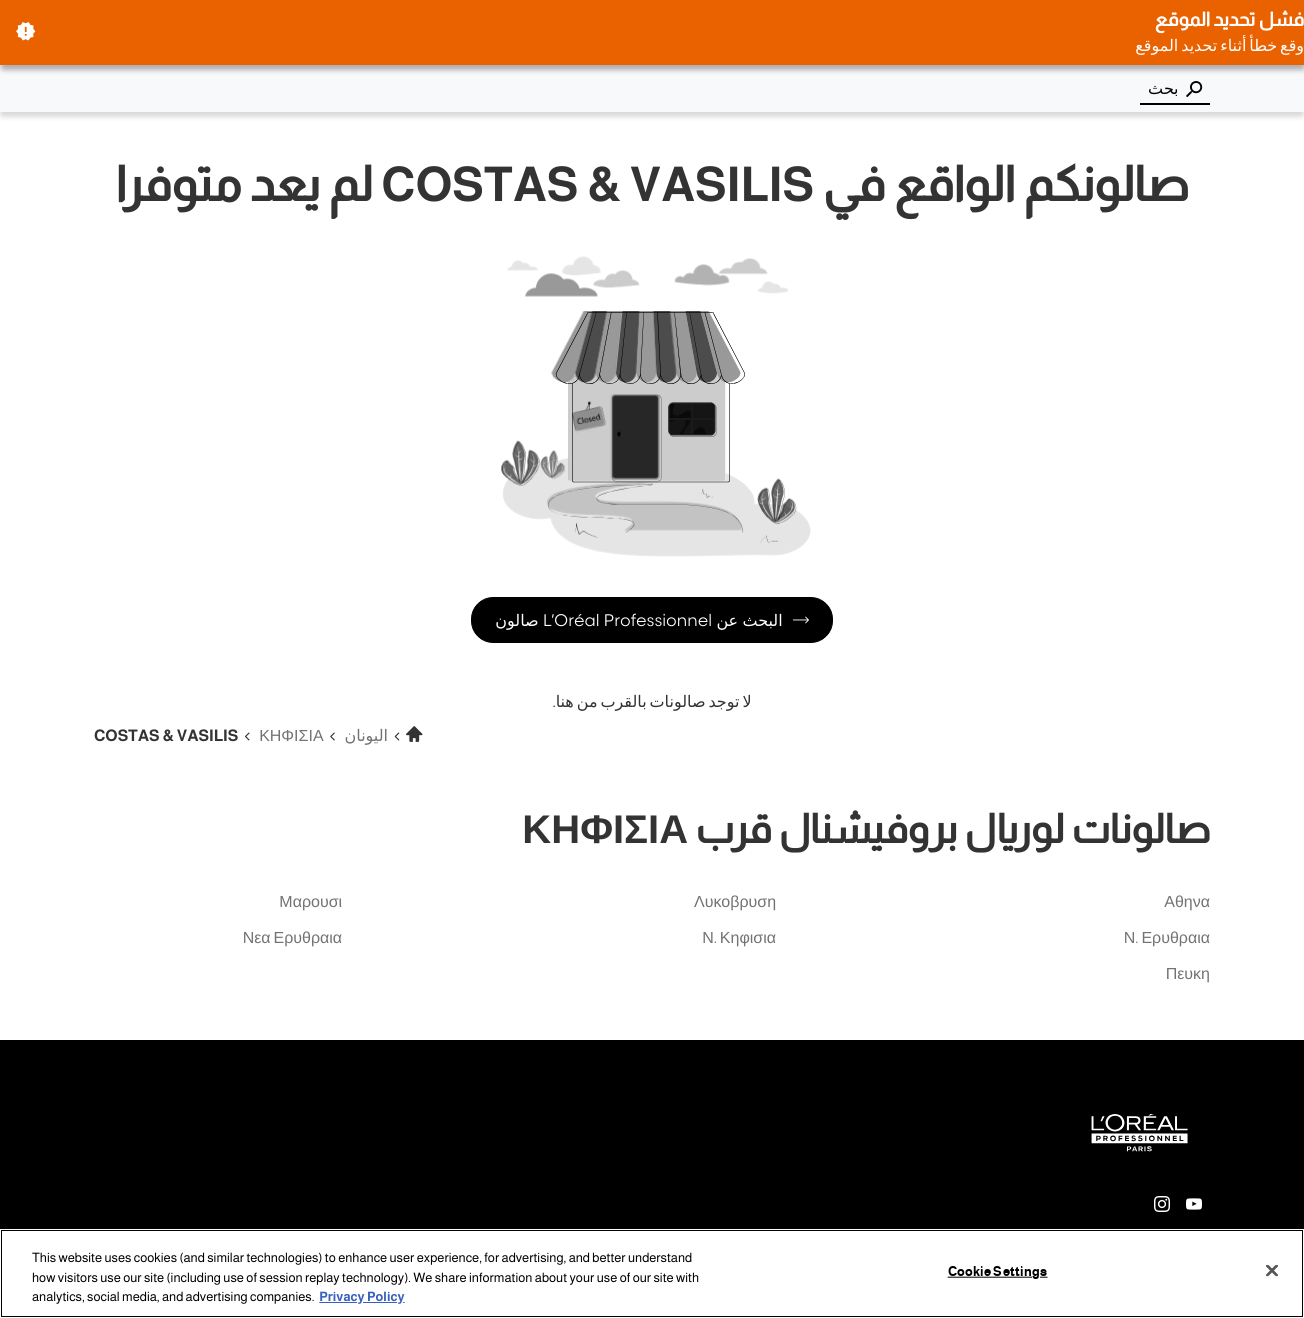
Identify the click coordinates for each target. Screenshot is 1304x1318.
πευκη (1188, 974)
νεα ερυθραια (292, 938)
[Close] (1272, 1270)
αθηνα (1187, 902)
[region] (652, 1273)
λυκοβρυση (735, 902)
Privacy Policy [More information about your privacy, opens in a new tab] (361, 1297)
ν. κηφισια (739, 938)
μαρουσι (310, 902)
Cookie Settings (998, 1271)
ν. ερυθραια (1167, 938)
